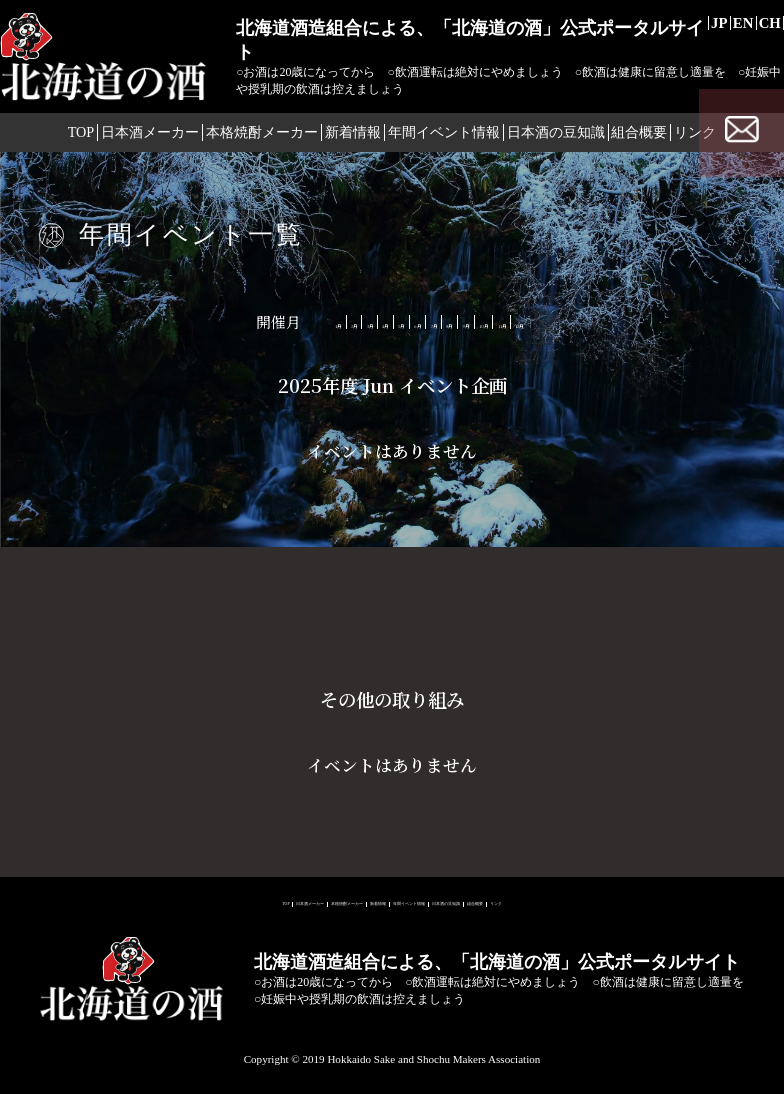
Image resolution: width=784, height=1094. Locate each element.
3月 (230, 321)
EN (727, 26)
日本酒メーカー (130, 137)
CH (765, 26)
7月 (445, 321)
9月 (552, 321)
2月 (177, 321)
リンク (724, 898)
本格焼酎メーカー (249, 137)
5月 (337, 321)
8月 (498, 321)
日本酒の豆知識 (565, 137)
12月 (730, 321)
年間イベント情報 (447, 137)
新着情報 (348, 137)
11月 (670, 321)
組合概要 (658, 137)
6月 (391, 321)
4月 (284, 321)
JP (693, 26)
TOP (52, 137)
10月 (609, 321)
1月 (123, 321)
